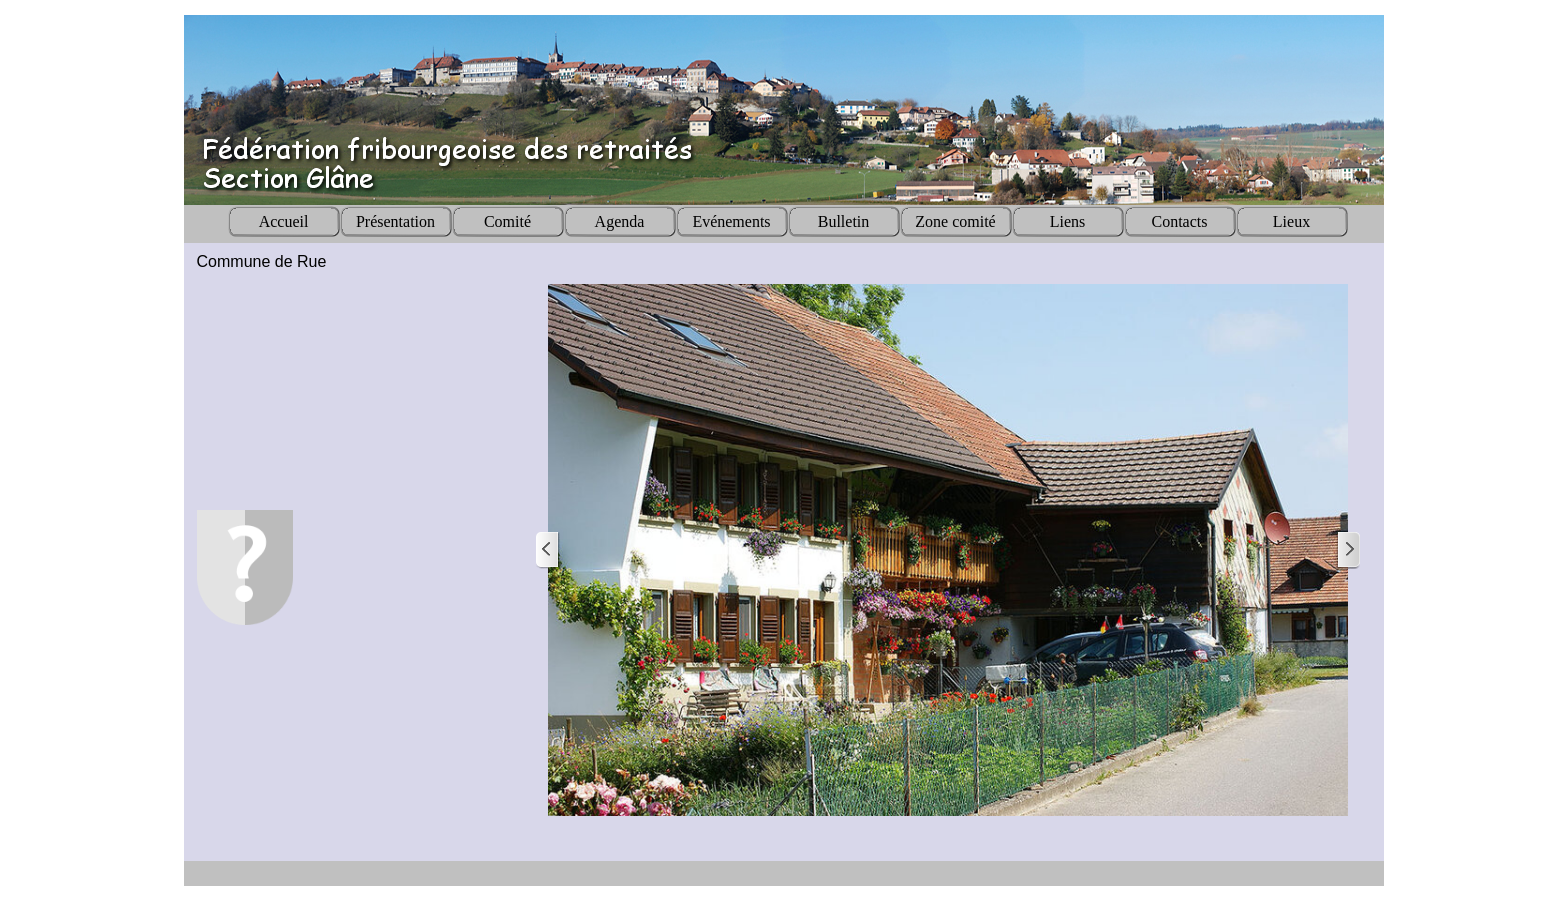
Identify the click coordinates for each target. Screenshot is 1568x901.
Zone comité (955, 221)
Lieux (1291, 221)
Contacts (1180, 221)
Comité (507, 221)
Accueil (284, 221)
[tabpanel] (353, 261)
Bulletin (844, 221)
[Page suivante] (1348, 550)
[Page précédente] (548, 550)
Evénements (731, 221)
